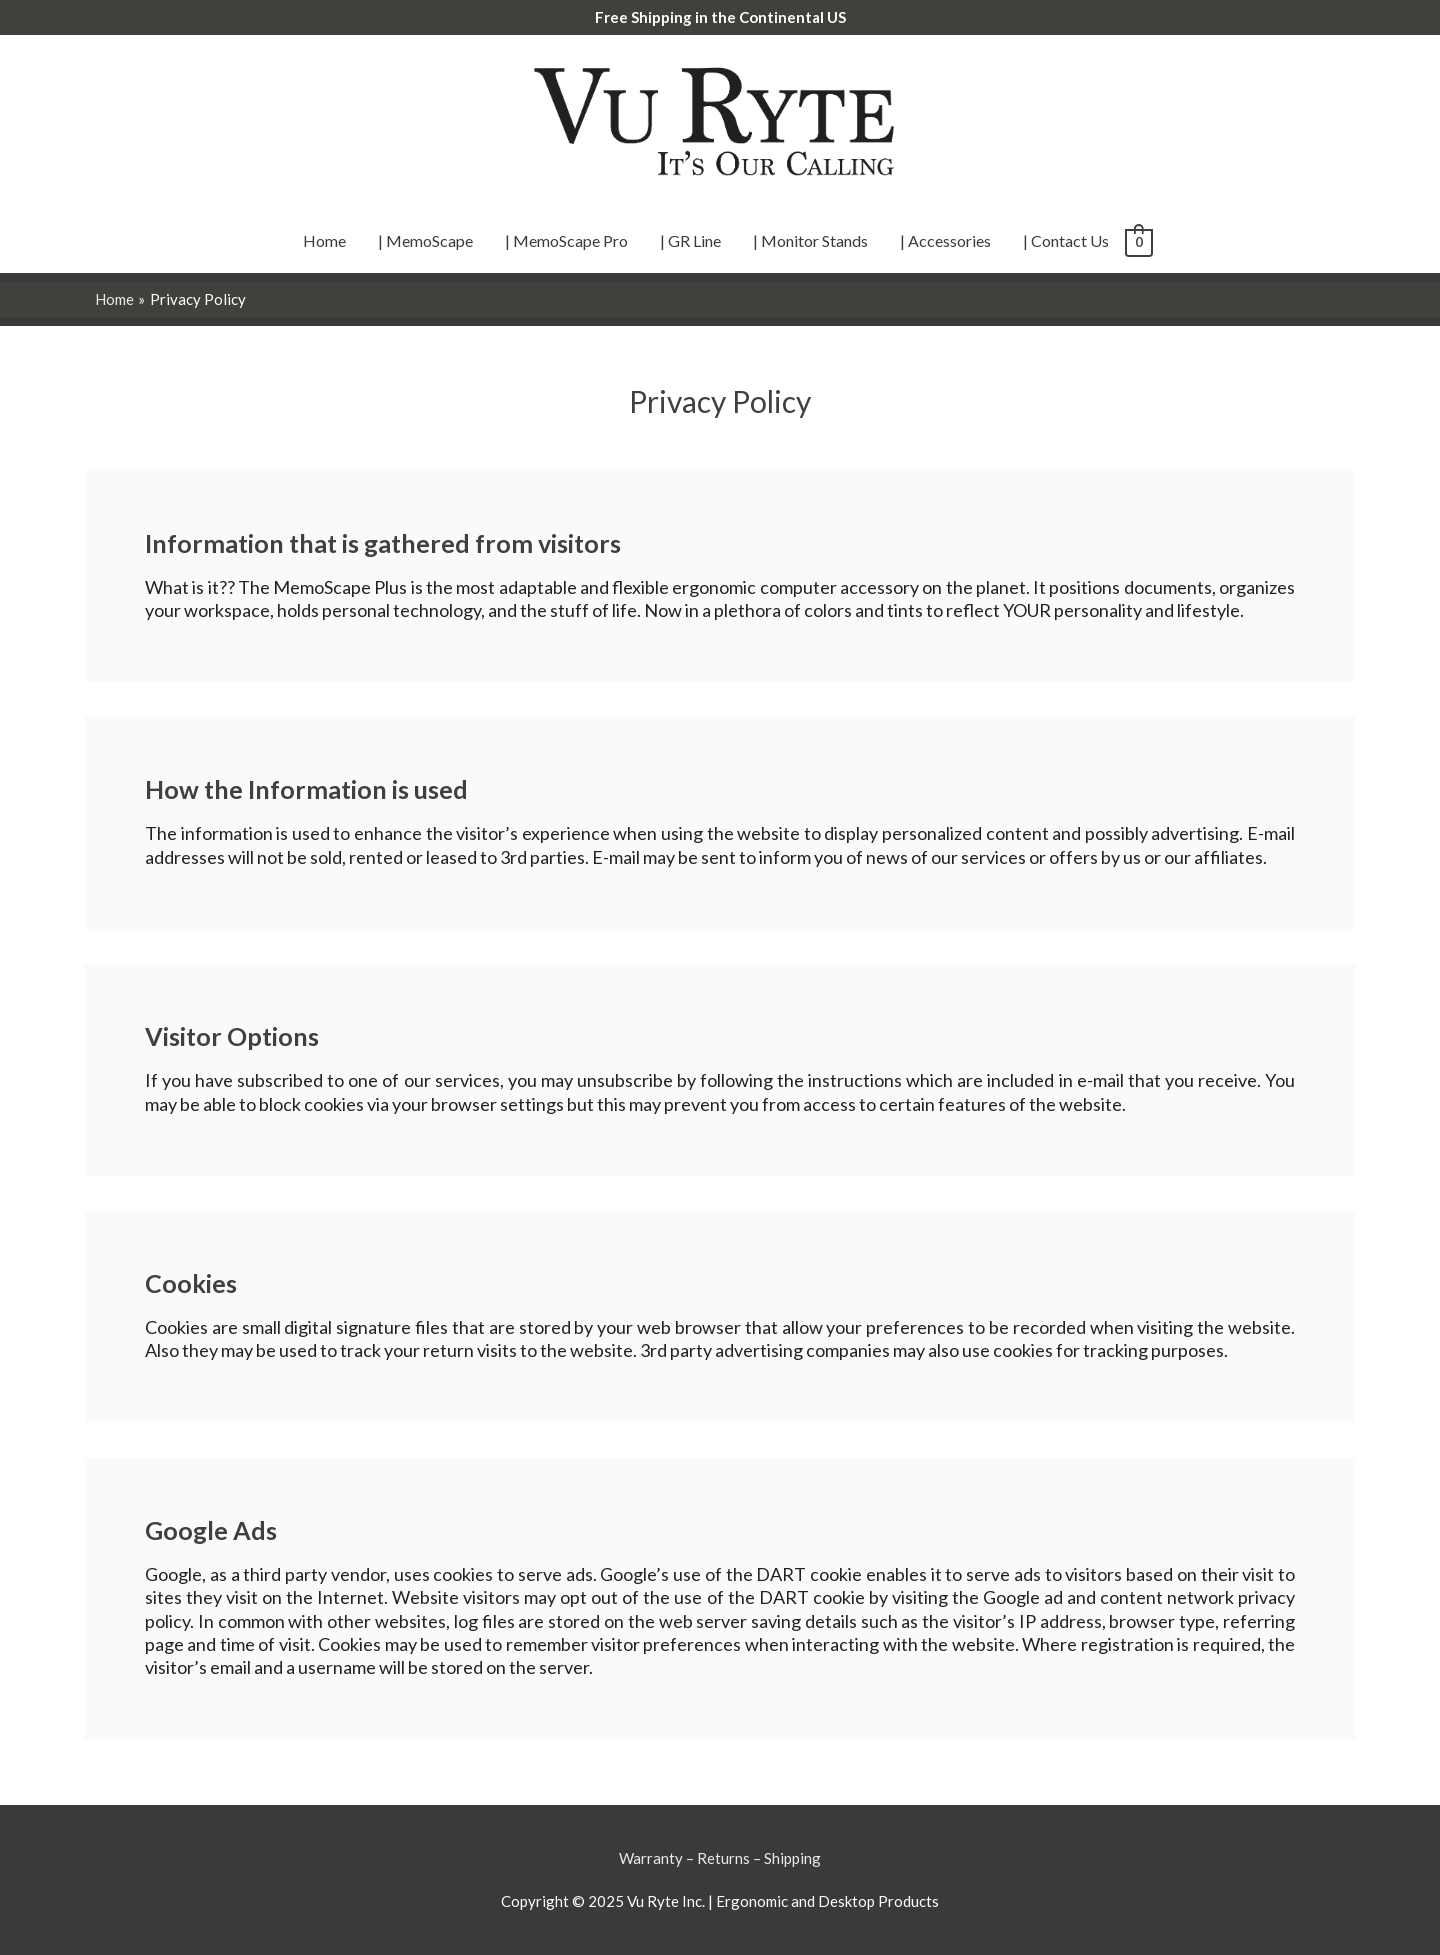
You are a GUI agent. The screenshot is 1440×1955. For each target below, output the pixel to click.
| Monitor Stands (810, 240)
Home (324, 240)
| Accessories (945, 240)
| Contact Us (1066, 240)
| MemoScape (425, 240)
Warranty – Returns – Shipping (720, 1858)
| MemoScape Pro (566, 240)
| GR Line (690, 240)
